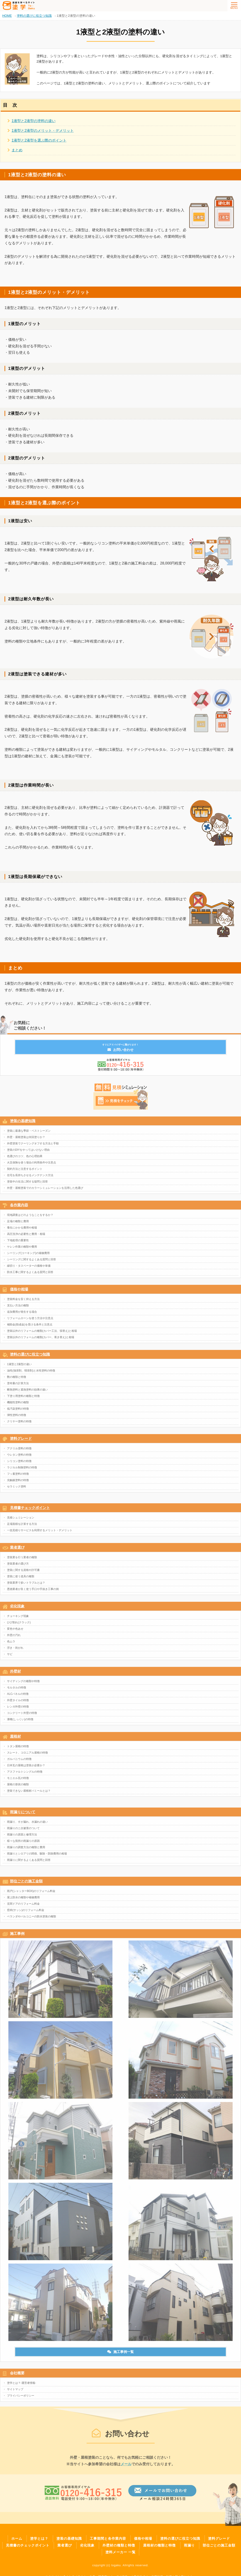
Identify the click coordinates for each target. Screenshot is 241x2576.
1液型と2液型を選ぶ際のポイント (39, 141)
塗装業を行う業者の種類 (22, 1561)
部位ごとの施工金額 (26, 1886)
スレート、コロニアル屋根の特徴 (27, 1757)
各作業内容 (19, 1210)
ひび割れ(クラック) (19, 1627)
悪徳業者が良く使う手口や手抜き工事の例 (33, 1593)
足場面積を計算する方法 (22, 1528)
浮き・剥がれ (15, 1652)
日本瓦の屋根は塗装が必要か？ (26, 1769)
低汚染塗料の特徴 (18, 1413)
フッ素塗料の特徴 (18, 1478)
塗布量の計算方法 (18, 1387)
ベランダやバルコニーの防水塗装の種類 (31, 1921)
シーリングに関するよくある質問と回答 (31, 1264)
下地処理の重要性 (18, 1244)
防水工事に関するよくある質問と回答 (30, 1276)
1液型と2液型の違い (19, 1368)
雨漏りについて (22, 1816)
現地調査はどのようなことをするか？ (30, 1219)
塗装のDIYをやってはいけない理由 (28, 1154)
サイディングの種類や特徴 (23, 1685)
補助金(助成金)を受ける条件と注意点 (29, 1329)
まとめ (17, 150)
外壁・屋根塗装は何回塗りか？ (26, 1141)
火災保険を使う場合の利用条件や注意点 (31, 1167)
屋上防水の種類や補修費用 (23, 1902)
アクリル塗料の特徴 (19, 1453)
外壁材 (15, 1676)
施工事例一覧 (120, 2356)
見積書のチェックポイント (27, 2546)
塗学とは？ (39, 2539)
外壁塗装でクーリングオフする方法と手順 (33, 1148)
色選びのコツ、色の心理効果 (24, 1160)
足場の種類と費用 (18, 1225)
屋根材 (15, 1741)
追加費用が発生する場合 (22, 1316)
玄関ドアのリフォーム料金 (23, 1908)
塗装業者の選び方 (18, 1568)
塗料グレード (21, 1443)
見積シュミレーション (20, 1522)
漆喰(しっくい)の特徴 (20, 1723)
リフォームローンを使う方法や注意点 (30, 1322)
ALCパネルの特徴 (18, 1698)
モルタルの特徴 (16, 1692)
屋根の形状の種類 (18, 1789)
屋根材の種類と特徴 (159, 2546)
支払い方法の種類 (18, 1310)
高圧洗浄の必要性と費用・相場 (26, 1238)
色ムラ (11, 1646)
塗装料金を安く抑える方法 (23, 1303)
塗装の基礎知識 (22, 1125)
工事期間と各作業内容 (108, 2539)
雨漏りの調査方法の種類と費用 (26, 1851)
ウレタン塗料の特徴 (19, 1459)
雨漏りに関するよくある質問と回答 (29, 1864)
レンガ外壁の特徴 (18, 1711)
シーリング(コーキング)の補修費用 (28, 1257)
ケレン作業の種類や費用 (22, 1251)
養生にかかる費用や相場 (22, 1232)
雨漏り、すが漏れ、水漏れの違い (27, 1826)
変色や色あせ (15, 1633)
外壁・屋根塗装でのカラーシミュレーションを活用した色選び (45, 1192)
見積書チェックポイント (30, 1512)
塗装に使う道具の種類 (20, 1580)
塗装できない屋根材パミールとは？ (29, 1795)
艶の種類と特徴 (16, 1381)
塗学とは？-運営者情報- (21, 2387)
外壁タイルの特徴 (18, 1704)
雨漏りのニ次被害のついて (23, 1832)
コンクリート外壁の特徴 (22, 1717)
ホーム (16, 2539)
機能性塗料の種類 (18, 1406)
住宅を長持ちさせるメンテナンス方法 (30, 1179)
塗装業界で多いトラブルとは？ (26, 1587)
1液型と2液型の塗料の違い (34, 121)
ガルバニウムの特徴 (19, 1763)
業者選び (17, 1552)
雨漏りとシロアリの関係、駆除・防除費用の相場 (37, 1858)
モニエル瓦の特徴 (18, 1782)
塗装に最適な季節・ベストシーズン (29, 1135)
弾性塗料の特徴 (16, 1419)
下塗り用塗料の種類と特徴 (23, 1400)
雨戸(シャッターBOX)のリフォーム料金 (31, 1895)
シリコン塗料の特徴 (19, 1465)
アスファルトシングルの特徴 (24, 1776)
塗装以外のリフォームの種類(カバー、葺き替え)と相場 (40, 1341)
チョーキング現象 (18, 1620)
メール (126, 2469)
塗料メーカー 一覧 (120, 2553)
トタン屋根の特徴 (18, 1750)
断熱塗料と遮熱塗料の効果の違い (27, 1394)
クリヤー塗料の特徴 (19, 1426)
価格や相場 (19, 1294)
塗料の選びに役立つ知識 (30, 1359)
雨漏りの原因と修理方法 (22, 1839)
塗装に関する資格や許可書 (23, 1574)
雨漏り (189, 2546)
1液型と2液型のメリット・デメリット (43, 131)
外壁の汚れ (14, 1639)
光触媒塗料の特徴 (18, 1484)
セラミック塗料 (16, 1491)
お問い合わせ (120, 1052)
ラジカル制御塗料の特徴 (22, 1472)
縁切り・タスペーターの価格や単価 (29, 1270)
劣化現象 (17, 1611)
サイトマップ (15, 2393)
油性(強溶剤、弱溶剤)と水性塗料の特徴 (31, 1375)
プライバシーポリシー (20, 2400)
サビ (9, 1658)
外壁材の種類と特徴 (118, 2546)
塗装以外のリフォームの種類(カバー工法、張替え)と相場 (42, 1335)
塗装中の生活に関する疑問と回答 (27, 1186)
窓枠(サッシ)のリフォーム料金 (25, 1914)
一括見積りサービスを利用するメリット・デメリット (39, 1534)
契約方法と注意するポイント (24, 1173)
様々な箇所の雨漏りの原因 (23, 1845)
